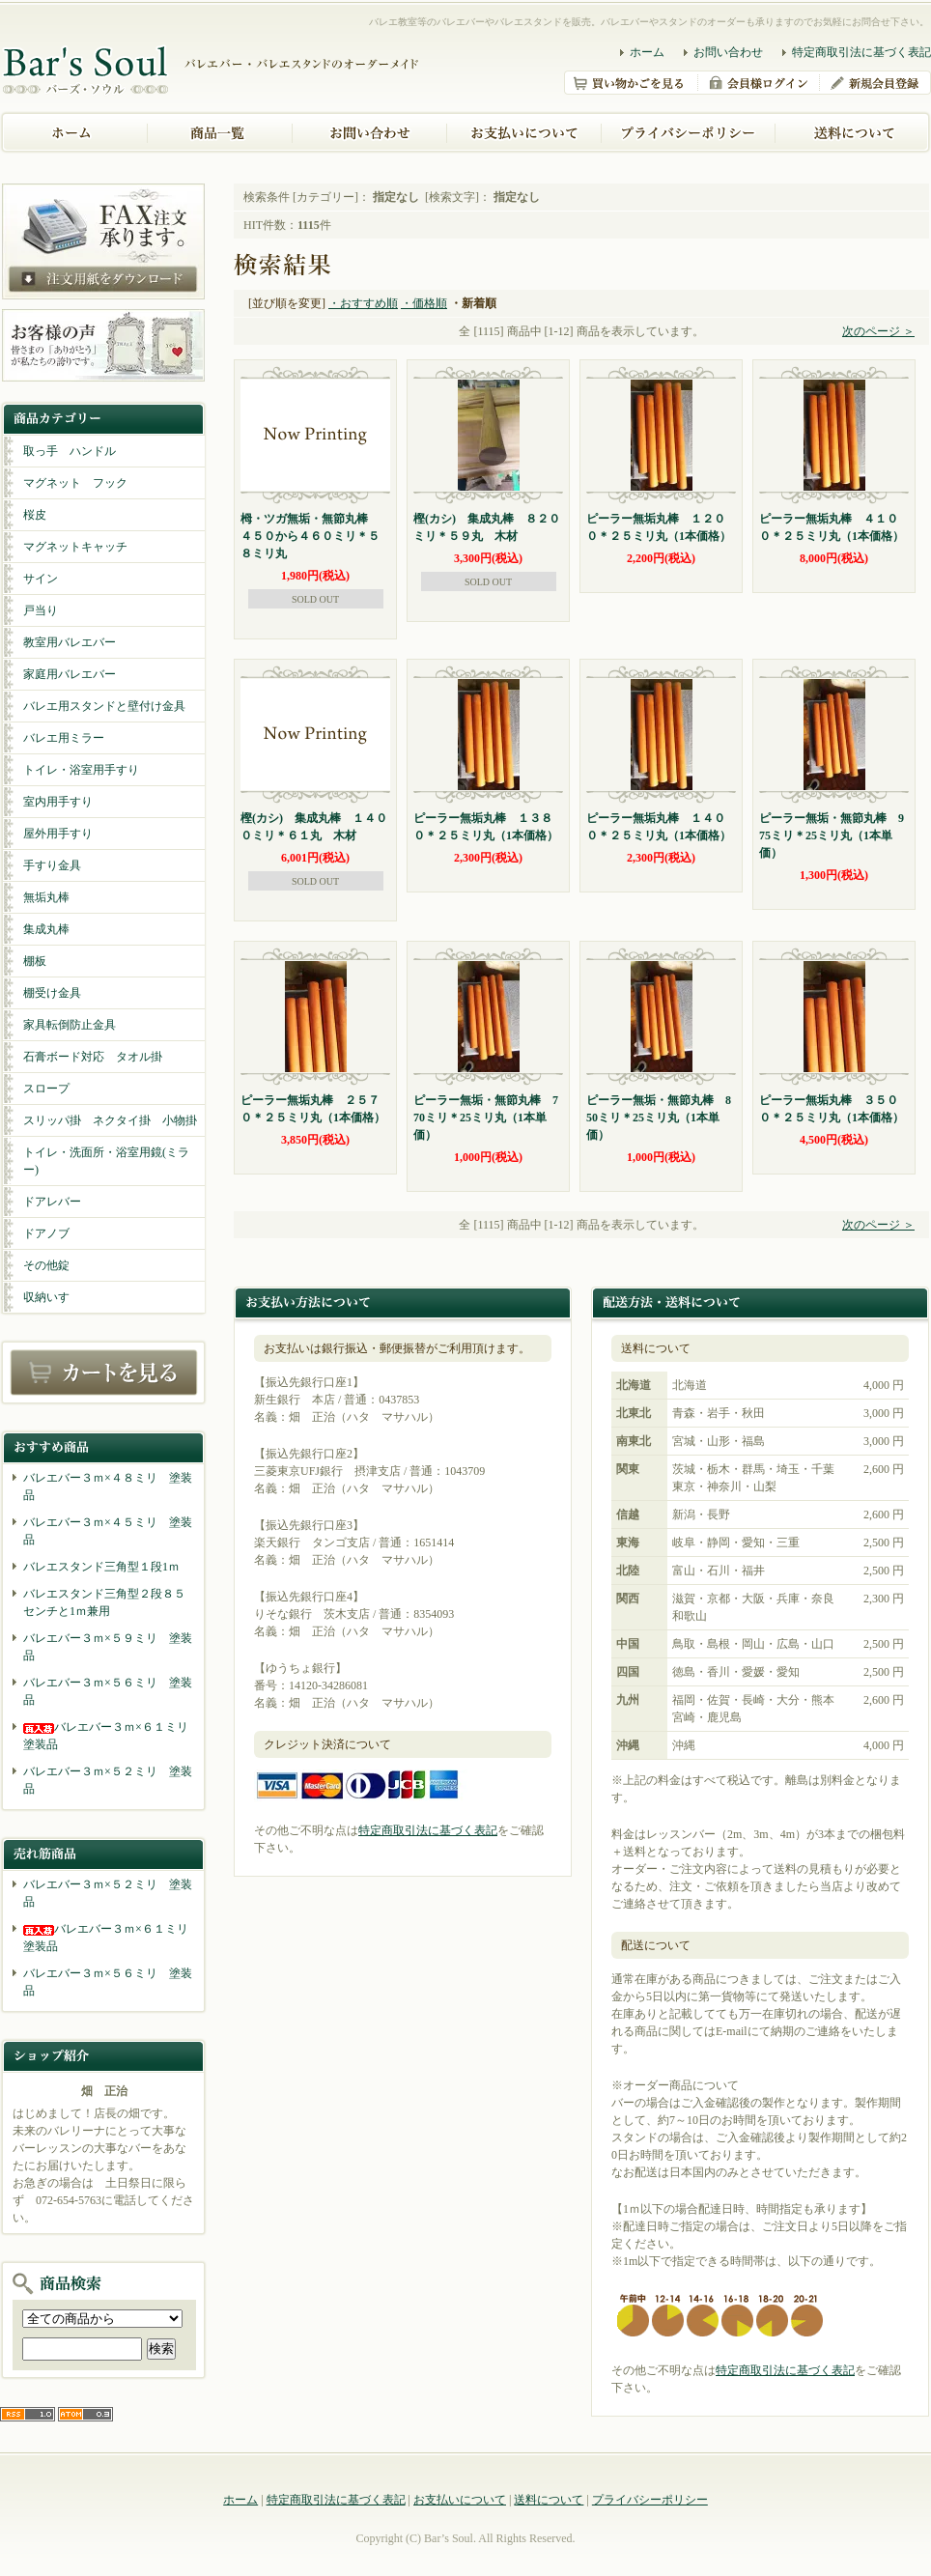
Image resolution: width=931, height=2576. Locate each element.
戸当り (40, 610)
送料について (548, 2499)
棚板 (34, 961)
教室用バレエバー (69, 642)
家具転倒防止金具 (69, 1025)
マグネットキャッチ (75, 546)
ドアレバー (52, 1201)
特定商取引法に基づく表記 (861, 52)
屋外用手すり (58, 833)
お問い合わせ (728, 52)
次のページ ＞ (878, 331)
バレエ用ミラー (63, 738)
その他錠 (46, 1265)
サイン (40, 578)
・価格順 (424, 303)
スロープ (46, 1088)
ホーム (647, 52)
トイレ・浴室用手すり (81, 770)
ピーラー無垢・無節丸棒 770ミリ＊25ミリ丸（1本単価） (485, 1117)
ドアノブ (46, 1233)
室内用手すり (58, 801)
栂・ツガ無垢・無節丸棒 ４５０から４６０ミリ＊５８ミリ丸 (310, 536)
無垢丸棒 (46, 897)
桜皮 (34, 515)
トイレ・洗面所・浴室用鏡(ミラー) (106, 1161)
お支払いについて (459, 2499)
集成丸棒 (46, 929)
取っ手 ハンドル (69, 451)
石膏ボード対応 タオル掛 (92, 1056)
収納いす (46, 1297)
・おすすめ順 (363, 303)
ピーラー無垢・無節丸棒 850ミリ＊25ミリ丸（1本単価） (658, 1117)
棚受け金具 (52, 993)
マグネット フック (75, 483)
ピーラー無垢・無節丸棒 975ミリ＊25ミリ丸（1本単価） (831, 835)
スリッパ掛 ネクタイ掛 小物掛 (110, 1120)
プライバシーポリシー (650, 2499)
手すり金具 (52, 865)
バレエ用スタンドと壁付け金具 (104, 706)
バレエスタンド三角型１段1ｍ (101, 1566)
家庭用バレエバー (69, 674)
